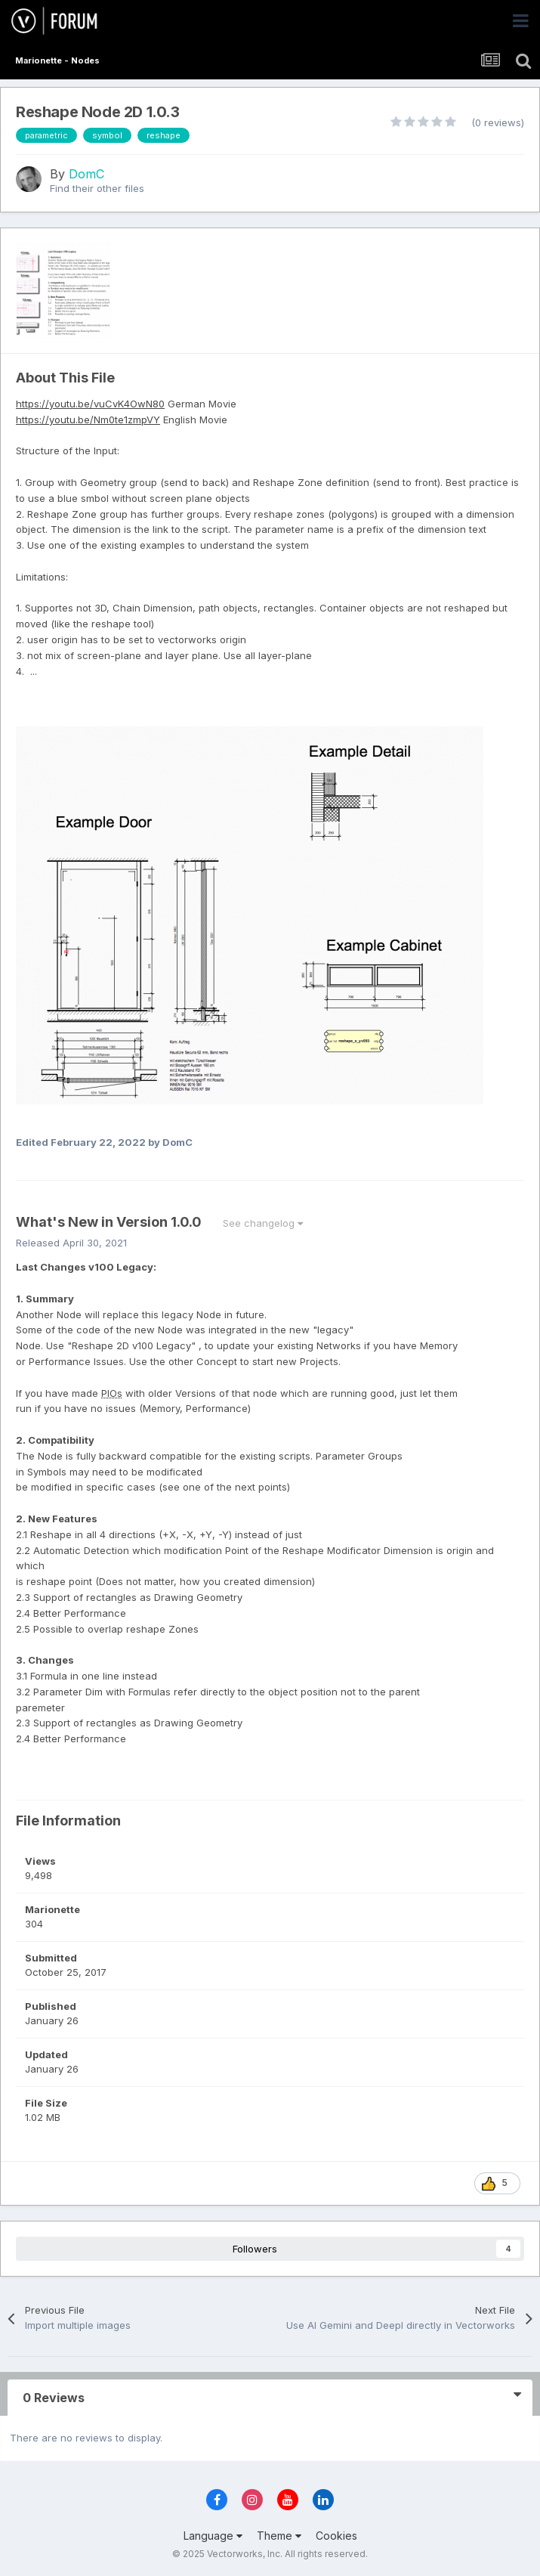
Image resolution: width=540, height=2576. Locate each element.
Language (213, 2535)
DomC (86, 173)
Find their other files (97, 188)
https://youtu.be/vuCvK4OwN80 (90, 404)
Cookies (336, 2535)
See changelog (263, 1223)
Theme (279, 2535)
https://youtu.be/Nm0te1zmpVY (88, 419)
